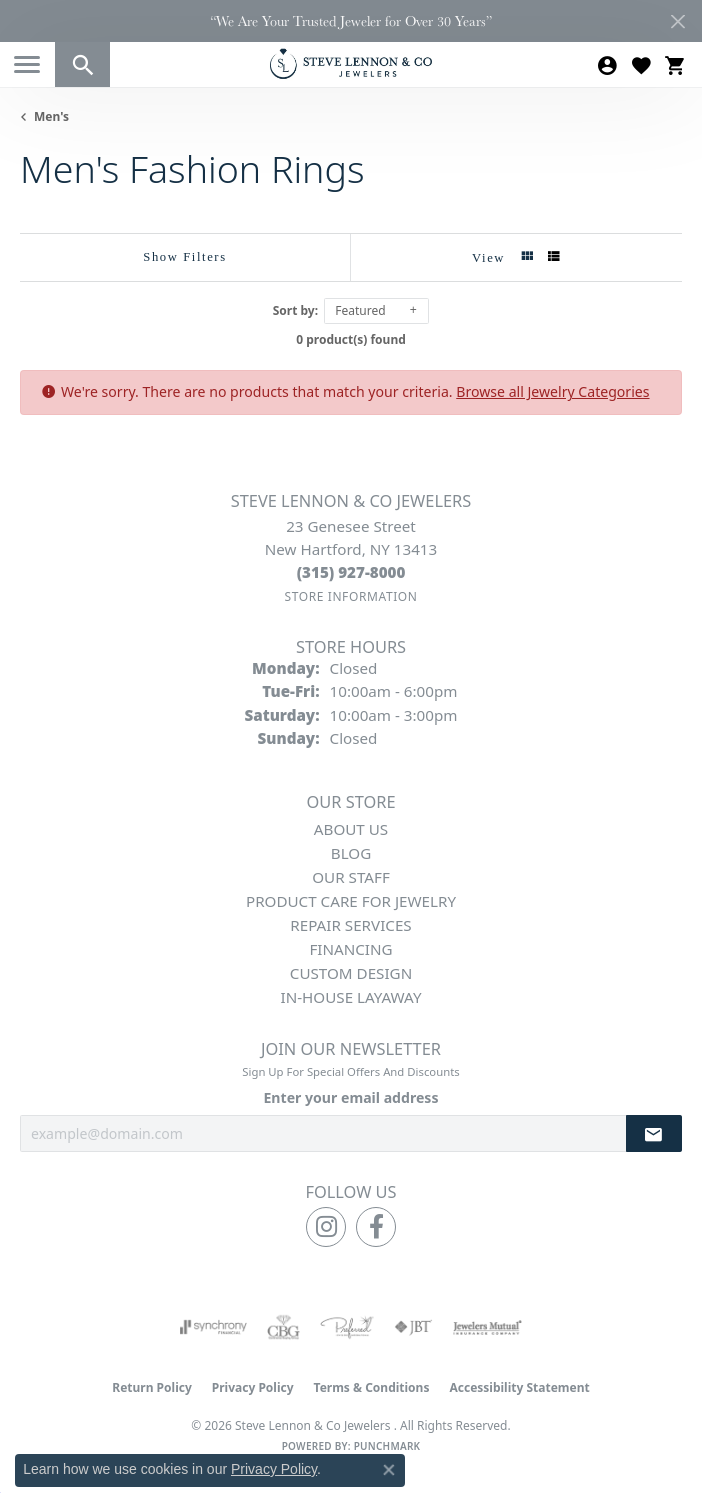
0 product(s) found (351, 339)
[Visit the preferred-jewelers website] (347, 1327)
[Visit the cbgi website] (284, 1327)
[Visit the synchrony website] (213, 1327)
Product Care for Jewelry (351, 901)
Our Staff (351, 877)
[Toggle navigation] (27, 64)
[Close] (677, 21)
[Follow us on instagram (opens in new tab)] (326, 1227)
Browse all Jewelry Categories (552, 391)
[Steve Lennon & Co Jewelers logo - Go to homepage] (351, 63)
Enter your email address (350, 1097)
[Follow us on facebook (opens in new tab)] (376, 1227)
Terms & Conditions (372, 1387)
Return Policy (152, 1387)
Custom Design (351, 973)
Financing (350, 949)
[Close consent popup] (389, 1470)
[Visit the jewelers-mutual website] (487, 1327)
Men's (51, 116)
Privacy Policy (253, 1387)
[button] (82, 64)
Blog (351, 853)
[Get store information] (350, 596)
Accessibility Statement (519, 1387)
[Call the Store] (351, 572)
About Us (351, 829)
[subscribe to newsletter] (654, 1133)
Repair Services (350, 925)
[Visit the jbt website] (413, 1327)
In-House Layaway (351, 997)
